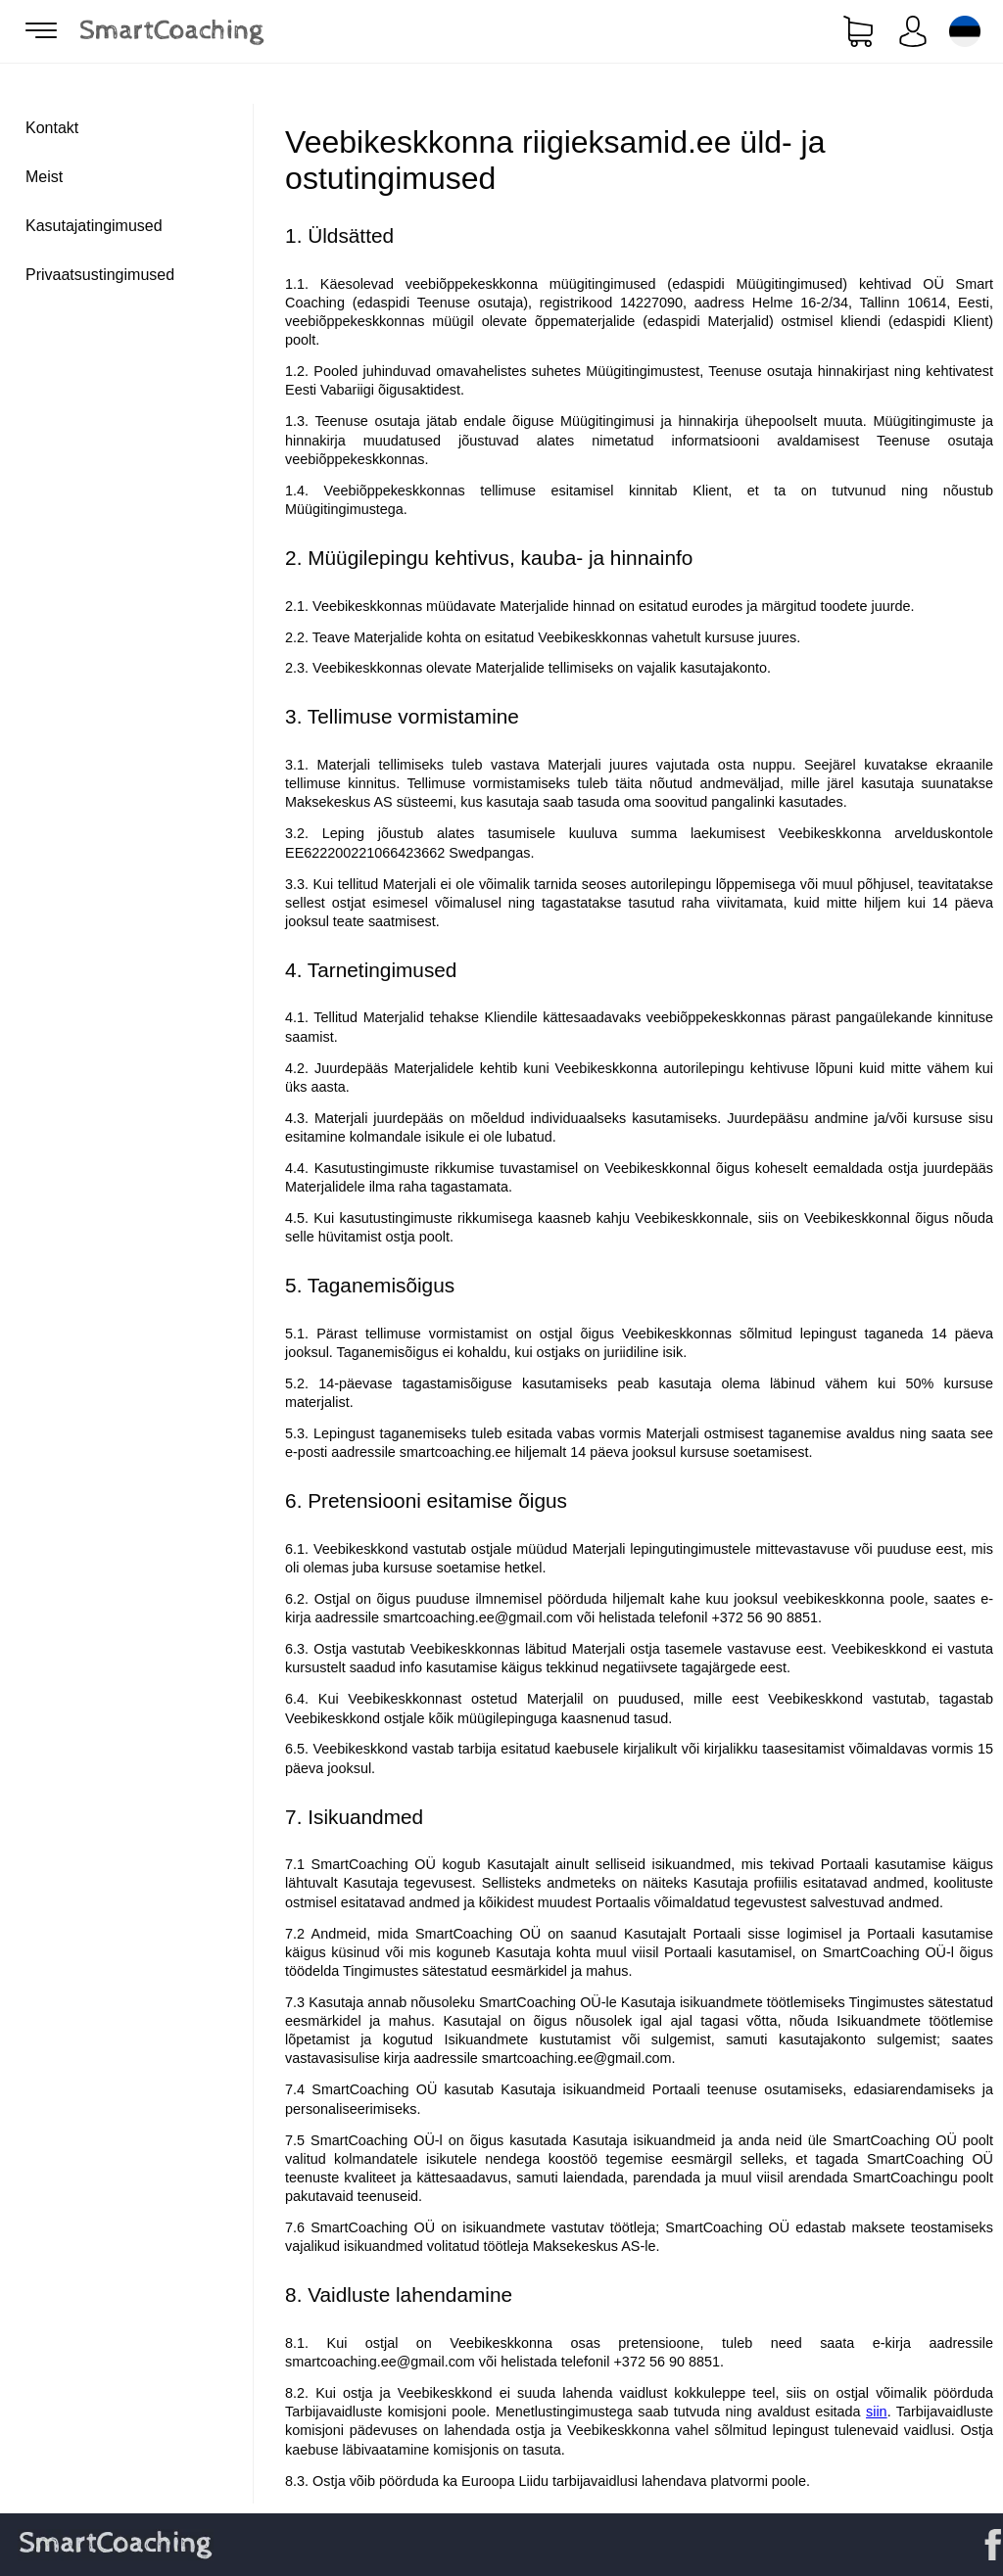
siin (876, 2411)
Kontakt (51, 127)
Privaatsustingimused (99, 274)
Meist (44, 176)
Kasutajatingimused (94, 225)
